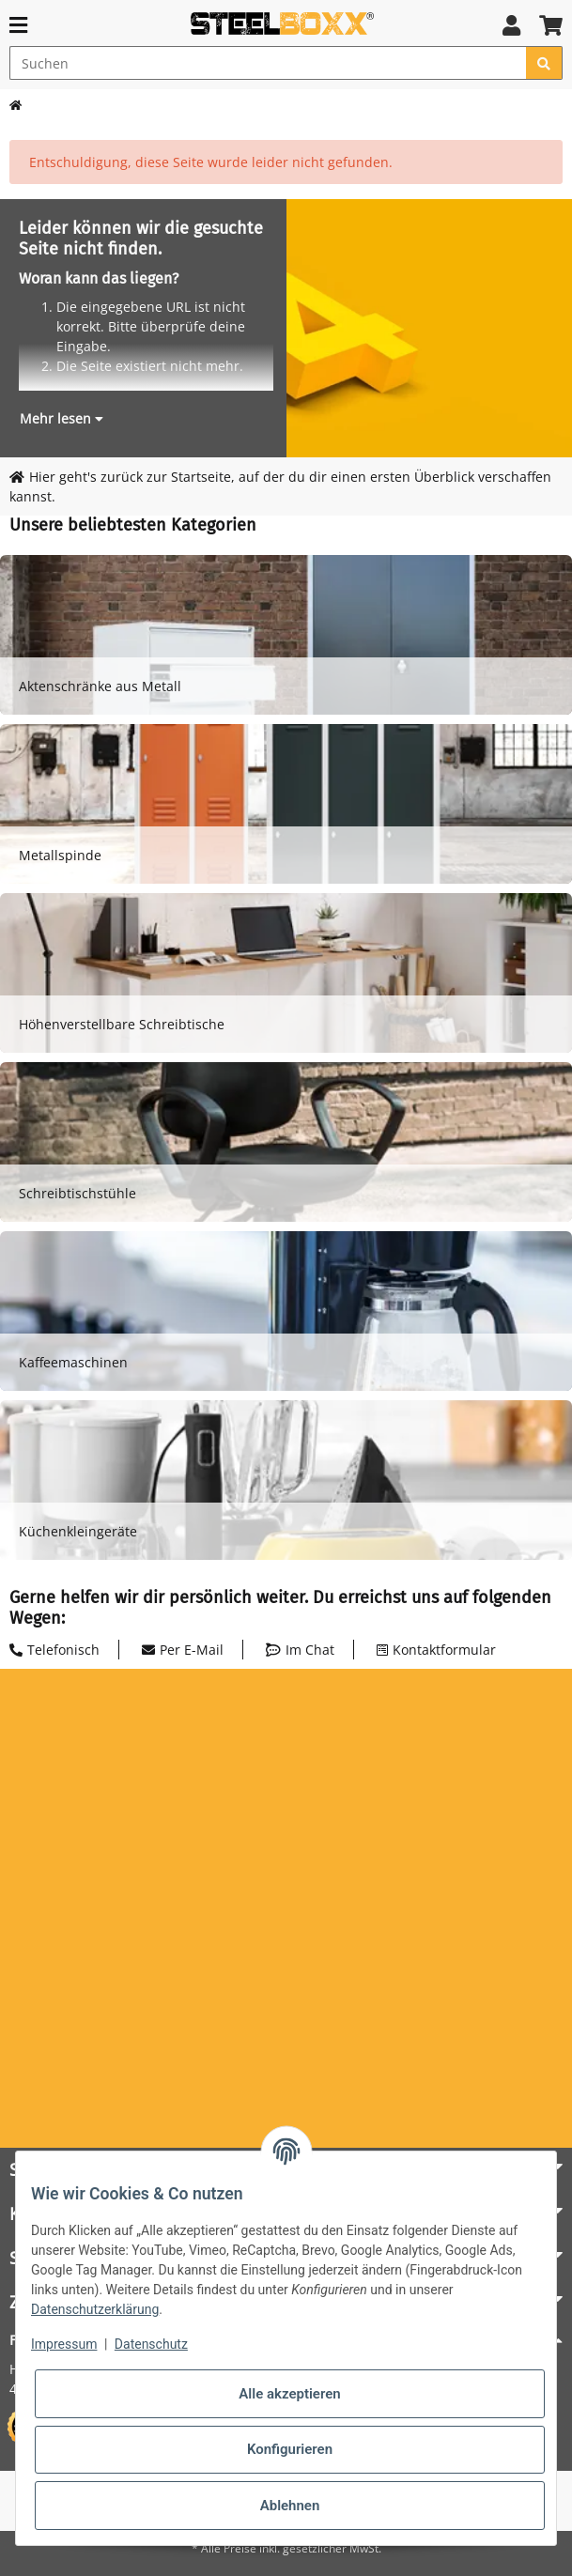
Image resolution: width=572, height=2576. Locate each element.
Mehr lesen (61, 418)
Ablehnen (290, 2505)
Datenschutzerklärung (95, 2309)
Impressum (64, 2344)
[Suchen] (268, 63)
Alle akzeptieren (289, 2393)
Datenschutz (151, 2344)
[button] (511, 24)
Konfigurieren (289, 2449)
